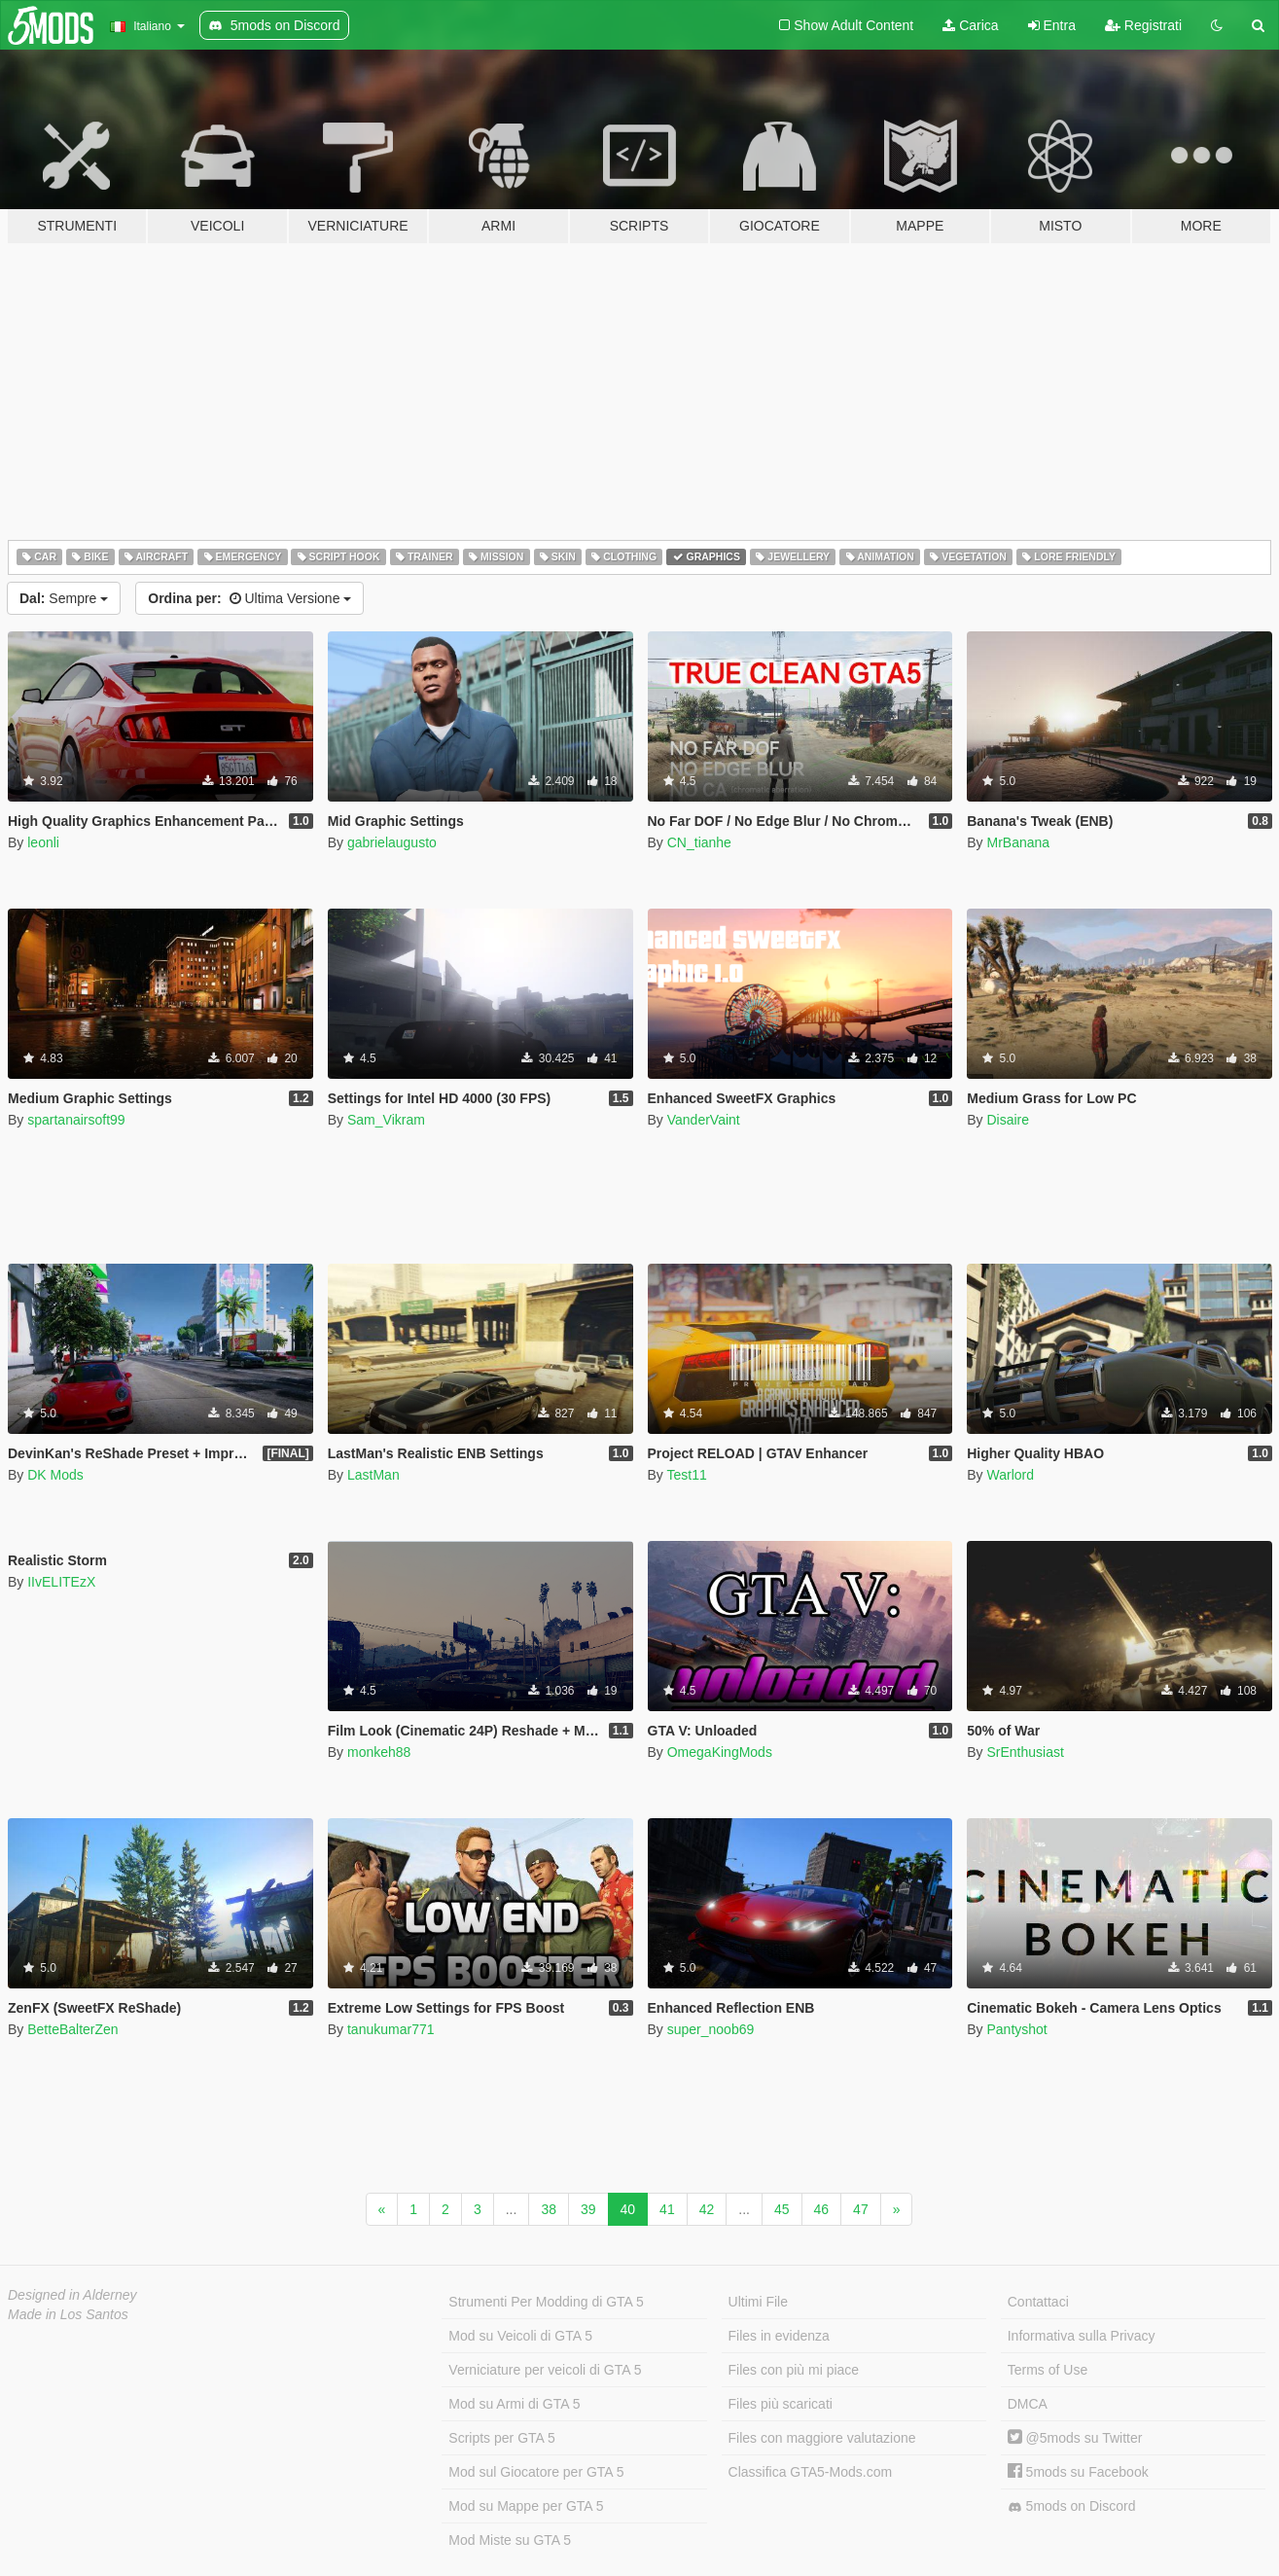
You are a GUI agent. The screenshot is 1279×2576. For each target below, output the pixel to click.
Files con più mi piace (794, 2370)
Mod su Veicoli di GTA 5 (520, 2335)
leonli (43, 842)
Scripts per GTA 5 (501, 2438)
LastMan (373, 1475)
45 (782, 2209)
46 (822, 2209)
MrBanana (1017, 842)
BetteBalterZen (72, 2029)
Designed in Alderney (72, 2295)
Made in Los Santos (68, 2314)
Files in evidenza (779, 2335)
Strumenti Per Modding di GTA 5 (546, 2301)
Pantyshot (1016, 2029)
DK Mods (55, 1475)
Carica (970, 25)
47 (861, 2209)
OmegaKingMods (719, 1752)
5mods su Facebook (1078, 2472)
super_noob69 (711, 2029)
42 (707, 2209)
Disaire (1007, 1119)
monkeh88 (378, 1752)
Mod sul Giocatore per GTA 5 (535, 2472)
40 (628, 2209)
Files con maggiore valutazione (822, 2438)
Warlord (1010, 1475)
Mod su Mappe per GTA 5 (525, 2506)
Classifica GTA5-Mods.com (810, 2472)
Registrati (1143, 25)
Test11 (686, 1475)
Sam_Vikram (386, 1119)
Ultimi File (758, 2301)
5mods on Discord (1072, 2506)
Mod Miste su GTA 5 (509, 2540)
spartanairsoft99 (75, 1119)
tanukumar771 (391, 2029)
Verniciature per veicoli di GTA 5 (544, 2370)
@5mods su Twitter (1075, 2438)
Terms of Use (1047, 2370)
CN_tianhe (699, 842)
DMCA (1028, 2404)
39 (588, 2209)
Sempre (63, 598)
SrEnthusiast (1024, 1752)
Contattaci (1038, 2301)
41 (667, 2209)
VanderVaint (703, 1119)
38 (548, 2209)
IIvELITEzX (61, 1582)
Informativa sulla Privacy (1081, 2335)
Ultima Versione (249, 598)
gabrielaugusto (392, 842)
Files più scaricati (780, 2404)
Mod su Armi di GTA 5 (514, 2404)
